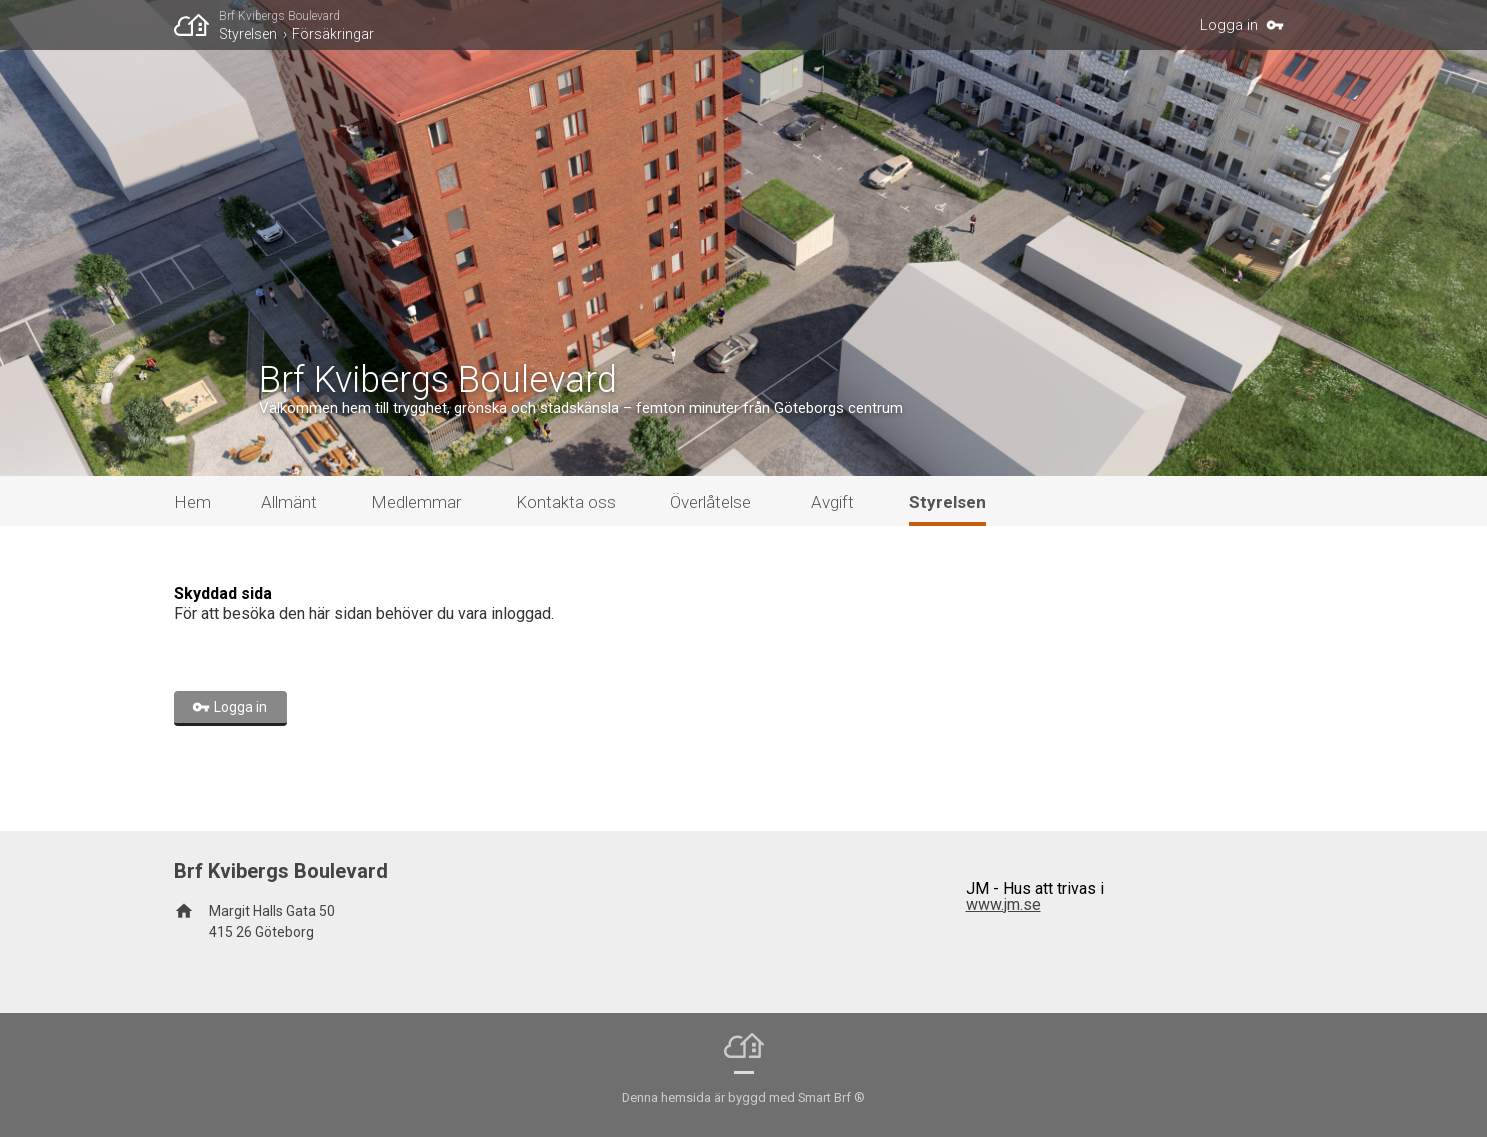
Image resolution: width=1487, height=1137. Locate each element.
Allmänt (289, 502)
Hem (192, 502)
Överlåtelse (710, 502)
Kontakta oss (566, 502)
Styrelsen (248, 34)
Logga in (1229, 25)
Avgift (832, 502)
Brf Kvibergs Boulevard (279, 16)
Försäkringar (333, 34)
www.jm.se (1003, 904)
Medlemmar (416, 502)
